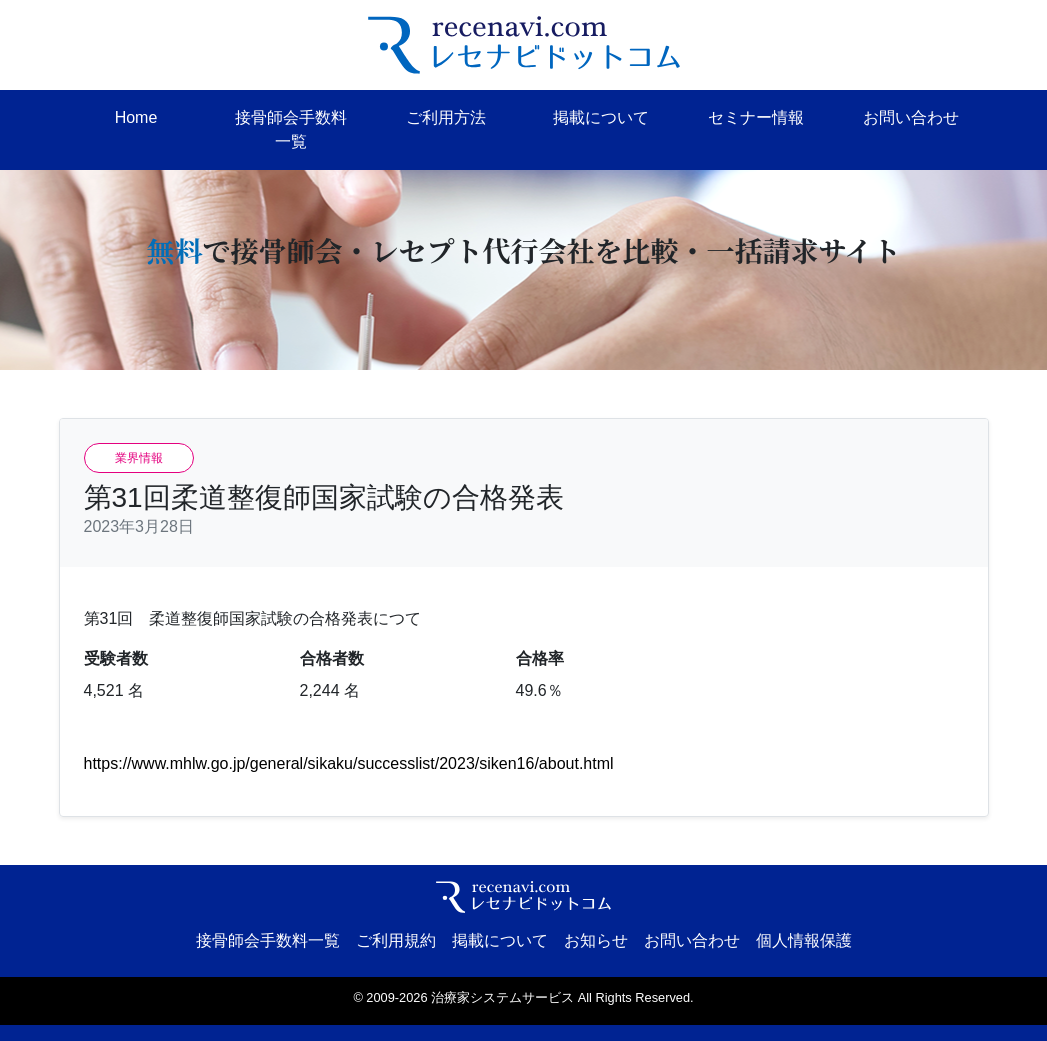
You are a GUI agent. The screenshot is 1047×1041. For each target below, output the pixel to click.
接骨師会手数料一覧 (291, 129)
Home (136, 117)
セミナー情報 (756, 117)
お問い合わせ (911, 117)
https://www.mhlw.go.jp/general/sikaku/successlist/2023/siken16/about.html (349, 763)
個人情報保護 (804, 940)
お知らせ (596, 940)
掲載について (601, 117)
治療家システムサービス (502, 997)
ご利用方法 (446, 117)
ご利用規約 (396, 940)
